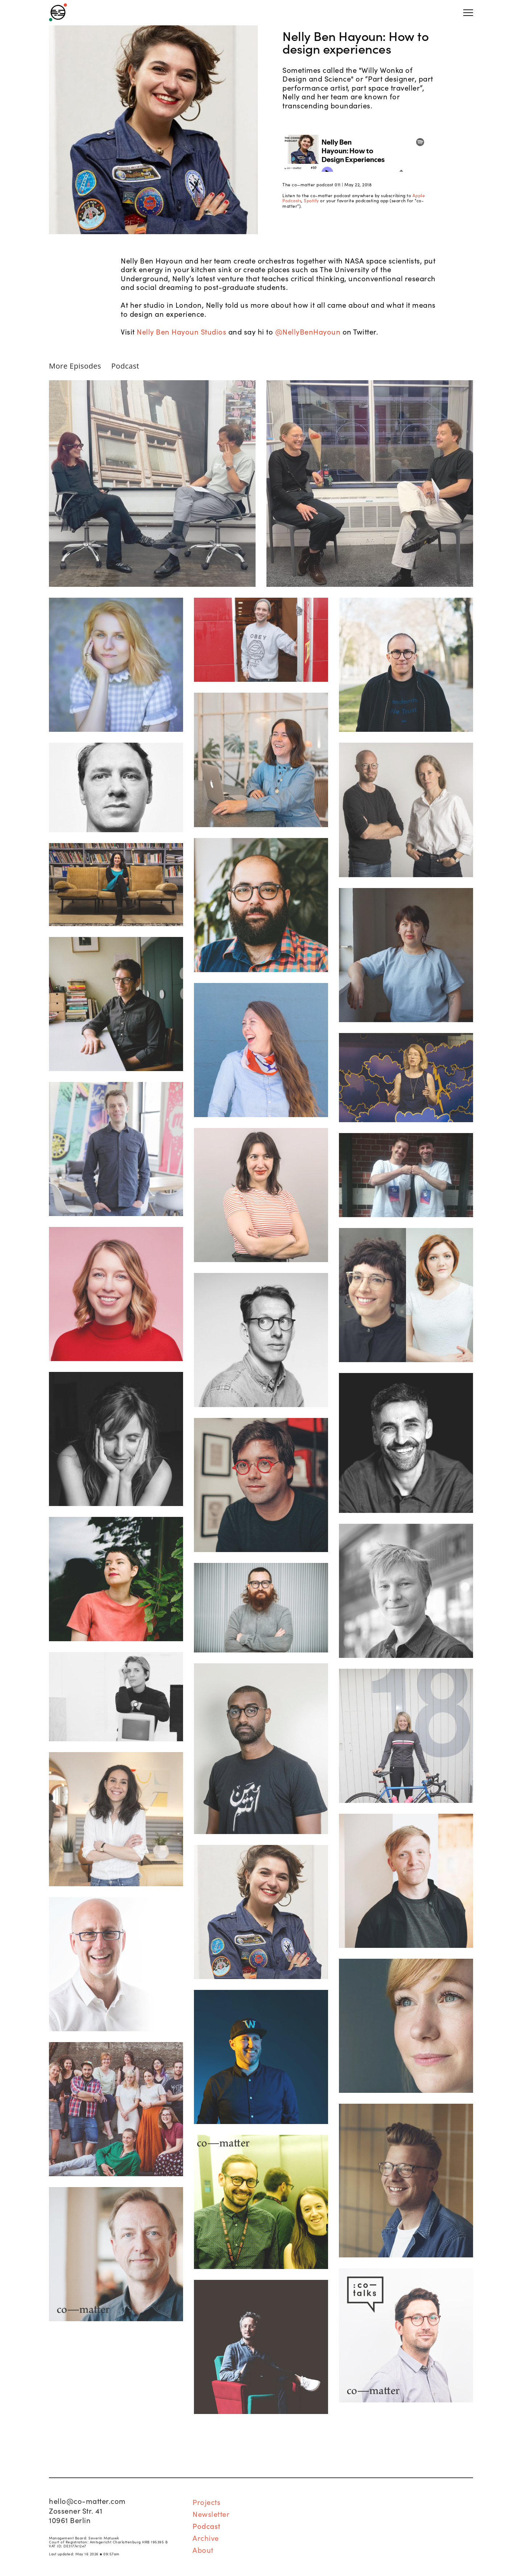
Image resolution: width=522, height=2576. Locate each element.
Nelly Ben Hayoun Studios (181, 331)
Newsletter (210, 2514)
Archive (205, 2538)
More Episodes (75, 366)
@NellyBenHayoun (308, 331)
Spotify (311, 200)
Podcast (125, 366)
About (203, 2549)
